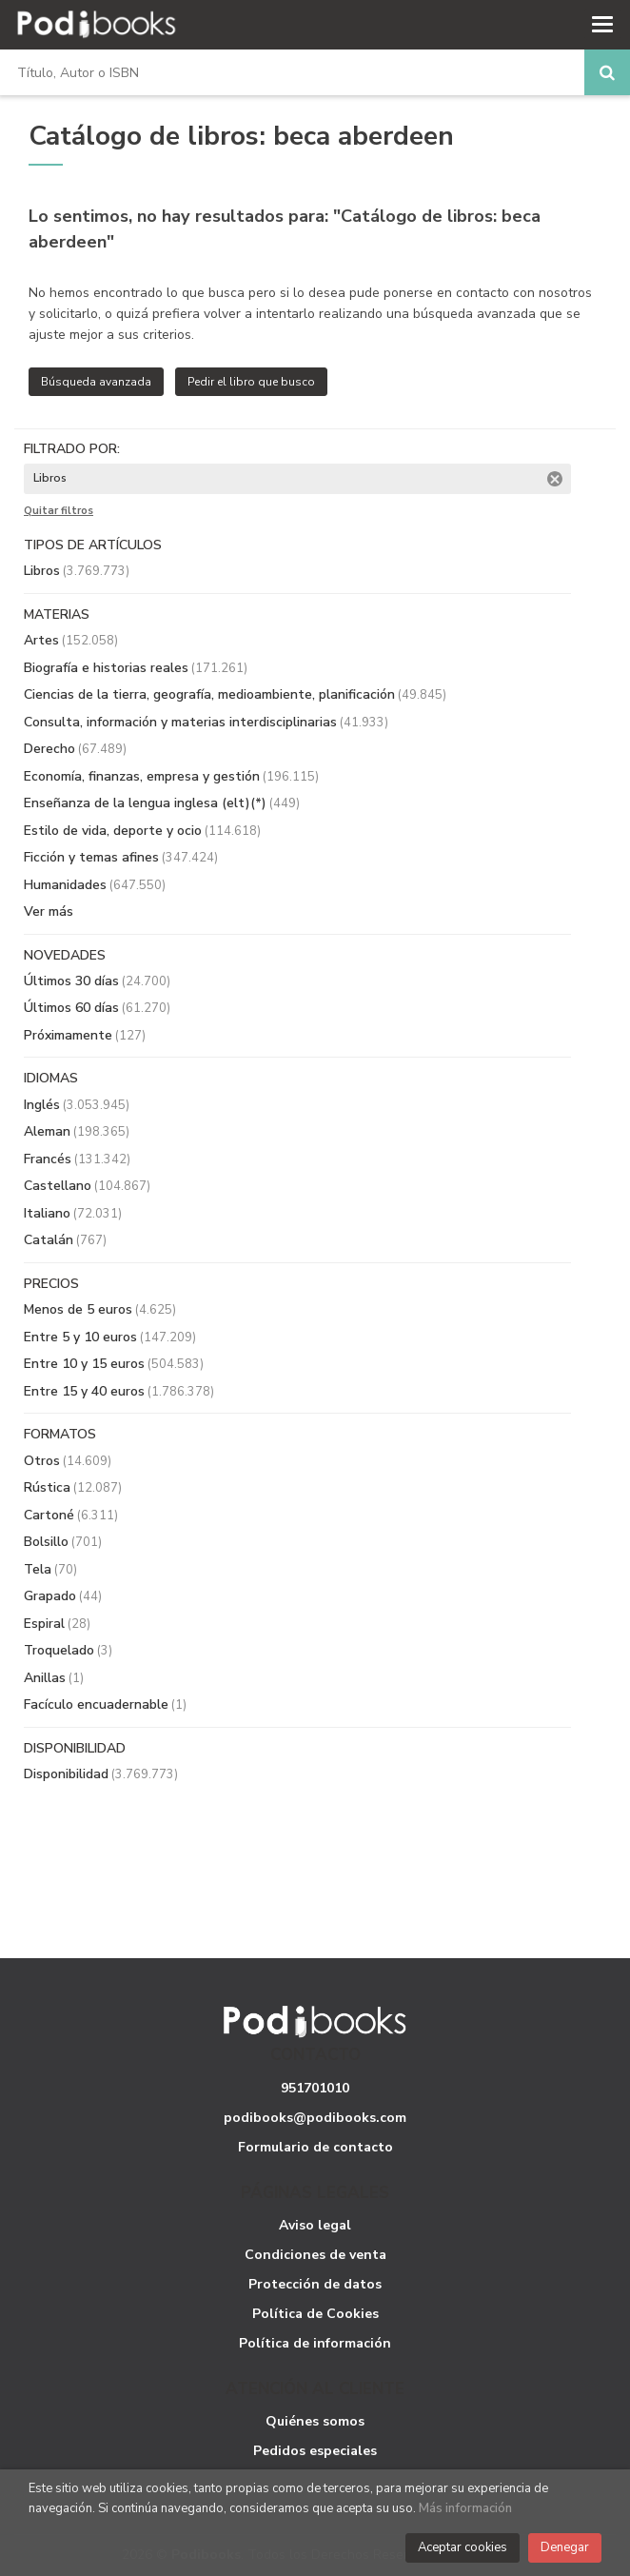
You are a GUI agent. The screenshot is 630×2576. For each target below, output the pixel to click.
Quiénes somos (315, 2421)
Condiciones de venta (315, 2255)
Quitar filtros (58, 511)
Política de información (315, 2343)
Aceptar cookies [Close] (462, 2547)
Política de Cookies (315, 2314)
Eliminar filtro (554, 478)
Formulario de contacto (315, 2147)
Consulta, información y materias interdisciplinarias (206, 722)
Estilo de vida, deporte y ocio (142, 831)
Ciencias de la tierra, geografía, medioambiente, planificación (235, 694)
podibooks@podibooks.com (315, 2118)
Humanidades (95, 885)
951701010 (315, 2088)
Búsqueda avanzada (96, 381)
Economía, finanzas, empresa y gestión (171, 776)
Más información (465, 2508)
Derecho (75, 749)
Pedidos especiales (315, 2451)
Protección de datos (315, 2284)
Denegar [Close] (565, 2547)
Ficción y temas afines (121, 857)
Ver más (48, 911)
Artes (71, 640)
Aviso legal (315, 2225)
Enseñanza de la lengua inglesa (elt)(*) (162, 803)
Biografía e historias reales (135, 668)
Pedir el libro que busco (251, 381)
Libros (76, 571)
